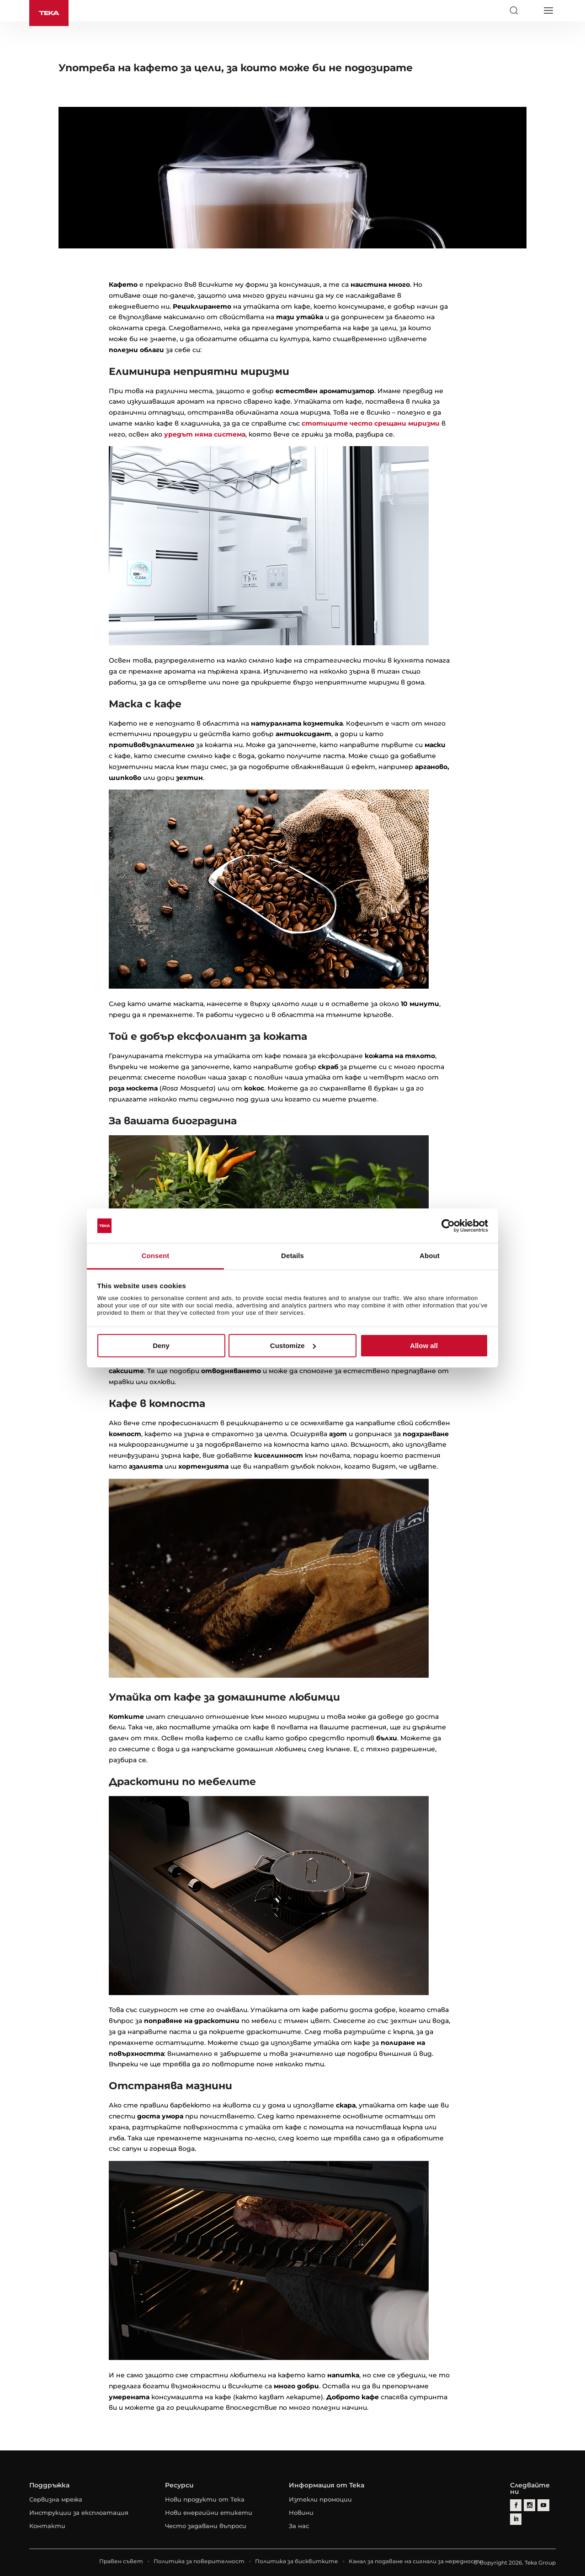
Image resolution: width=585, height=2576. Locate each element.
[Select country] (530, 10)
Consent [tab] (156, 1256)
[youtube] (543, 2505)
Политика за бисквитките (296, 2561)
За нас (299, 2525)
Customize (293, 1345)
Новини (301, 2512)
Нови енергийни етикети (208, 2512)
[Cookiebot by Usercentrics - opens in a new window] (448, 1226)
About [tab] (430, 1256)
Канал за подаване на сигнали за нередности (416, 2561)
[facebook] (515, 2505)
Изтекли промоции (320, 2499)
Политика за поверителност (199, 2561)
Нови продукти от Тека (205, 2499)
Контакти (47, 2525)
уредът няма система (204, 434)
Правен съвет (121, 2561)
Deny (161, 1345)
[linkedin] (515, 2518)
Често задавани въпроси (205, 2525)
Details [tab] (292, 1256)
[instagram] (529, 2505)
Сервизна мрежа (55, 2499)
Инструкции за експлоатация (78, 2512)
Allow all (424, 1345)
